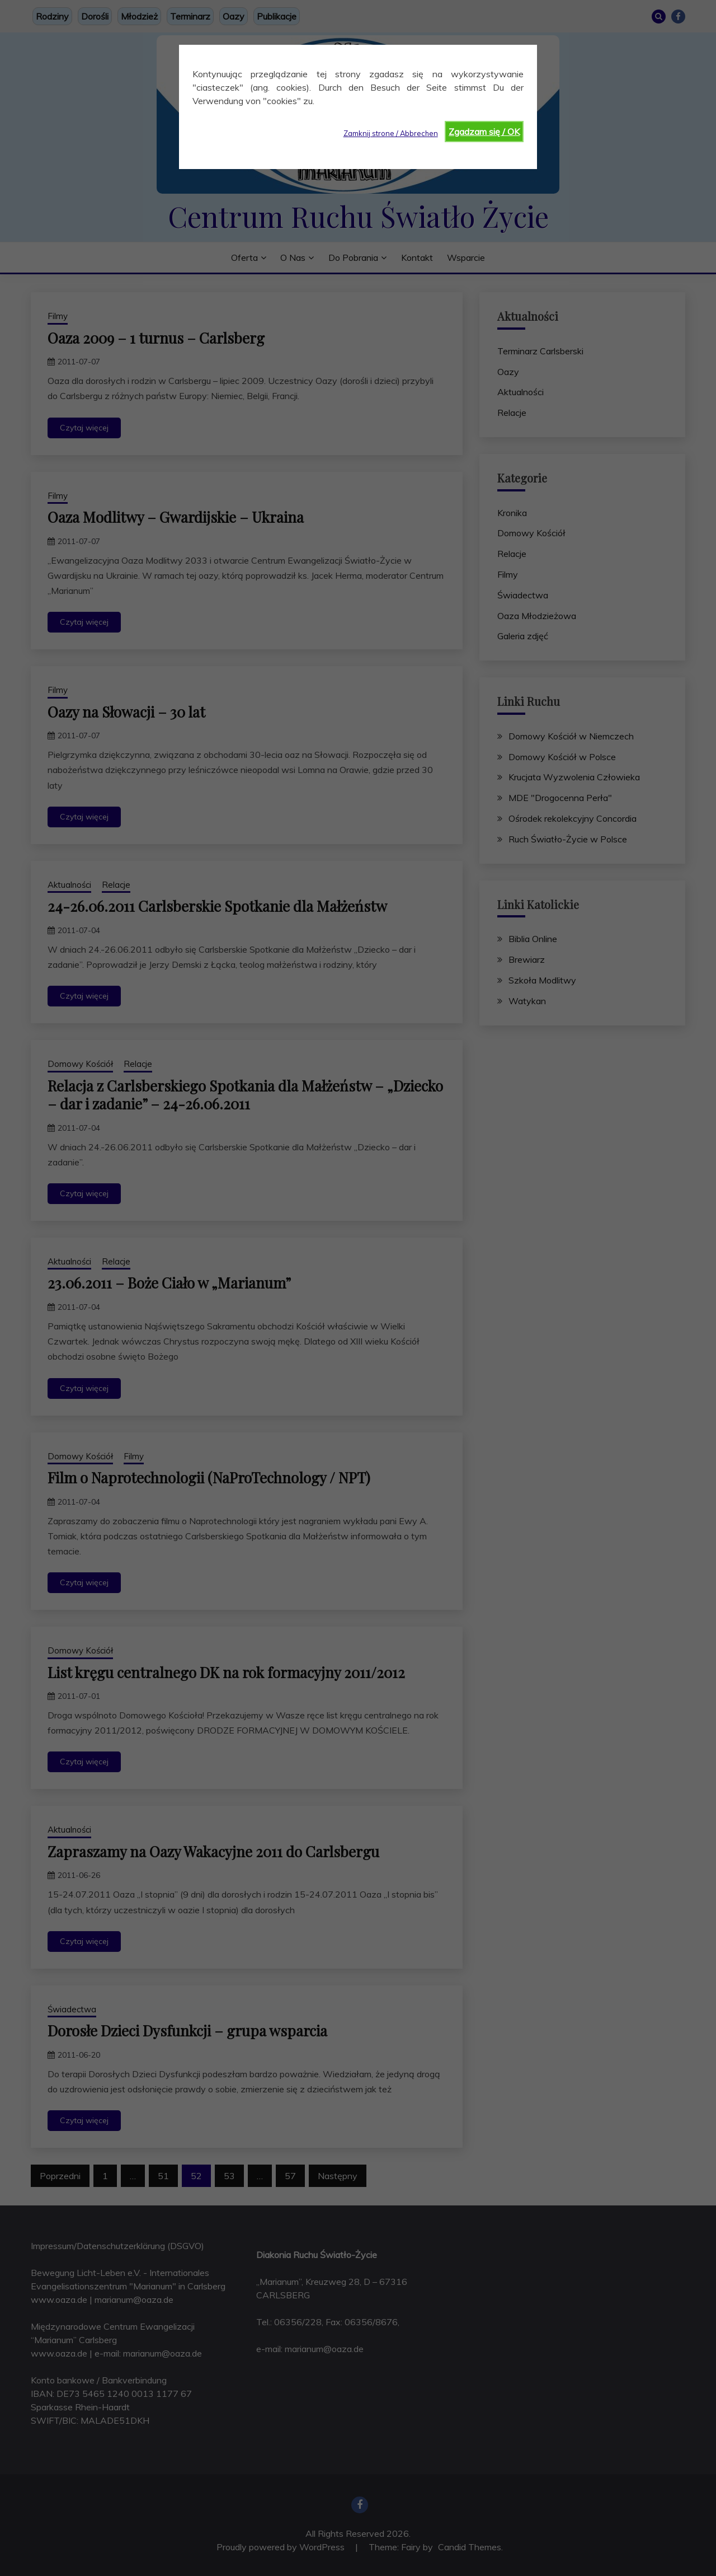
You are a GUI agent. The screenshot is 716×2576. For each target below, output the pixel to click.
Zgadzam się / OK (484, 131)
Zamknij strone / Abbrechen (390, 133)
